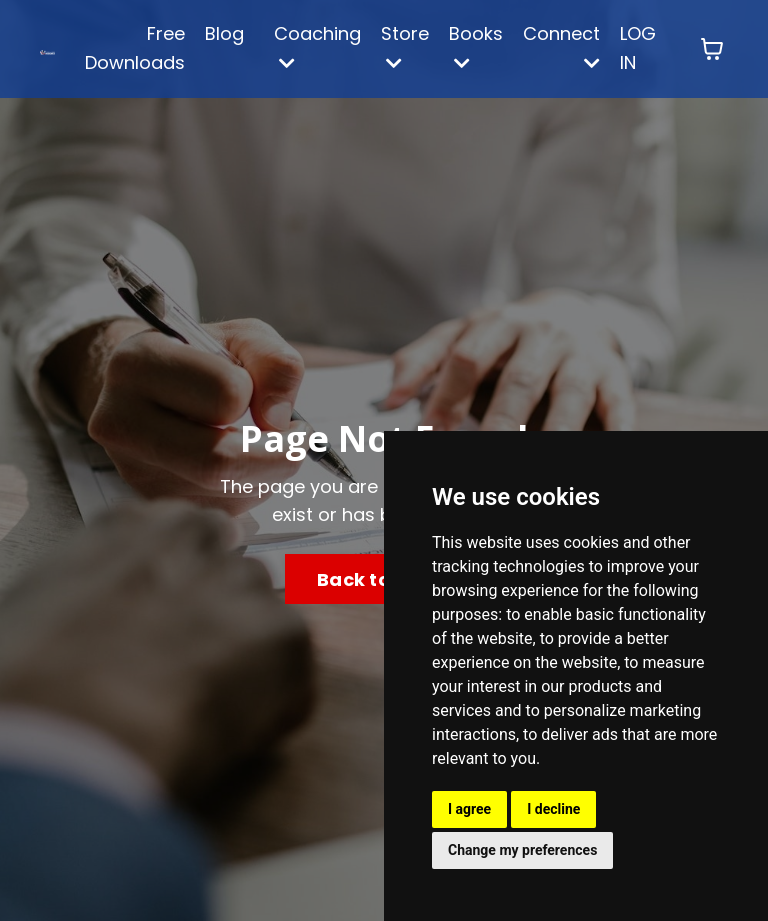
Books (476, 46)
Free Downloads (135, 48)
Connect (561, 46)
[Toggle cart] (712, 49)
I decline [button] (553, 809)
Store (405, 46)
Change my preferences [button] (522, 850)
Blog (224, 33)
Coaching (317, 46)
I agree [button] (469, 809)
